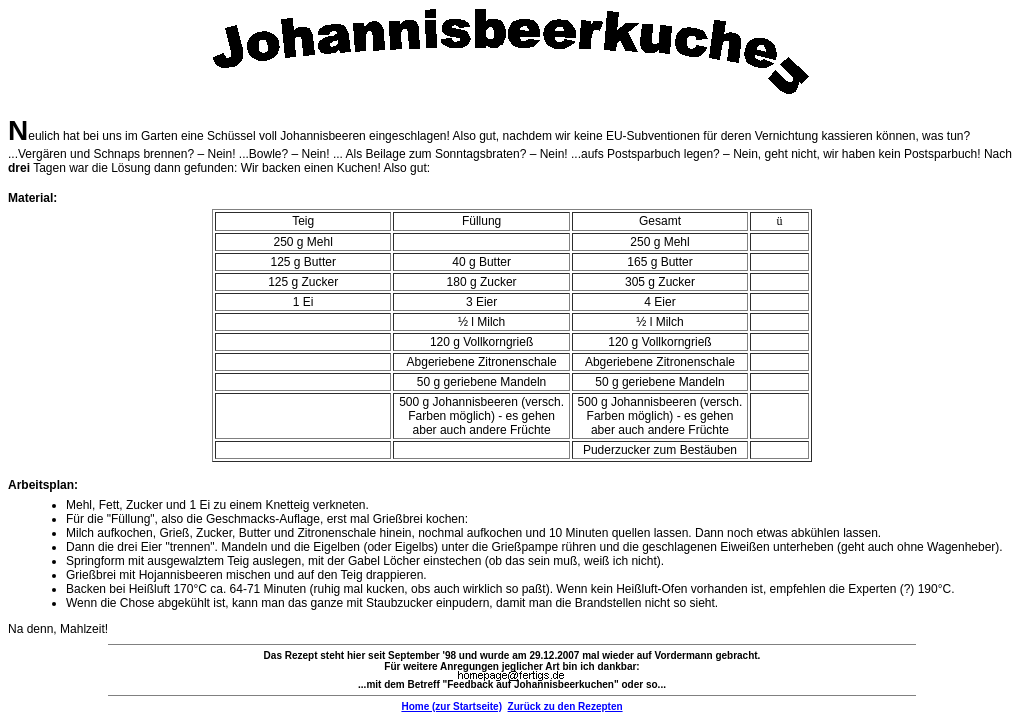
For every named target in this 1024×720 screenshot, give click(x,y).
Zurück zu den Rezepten (565, 706)
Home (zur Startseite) (451, 706)
